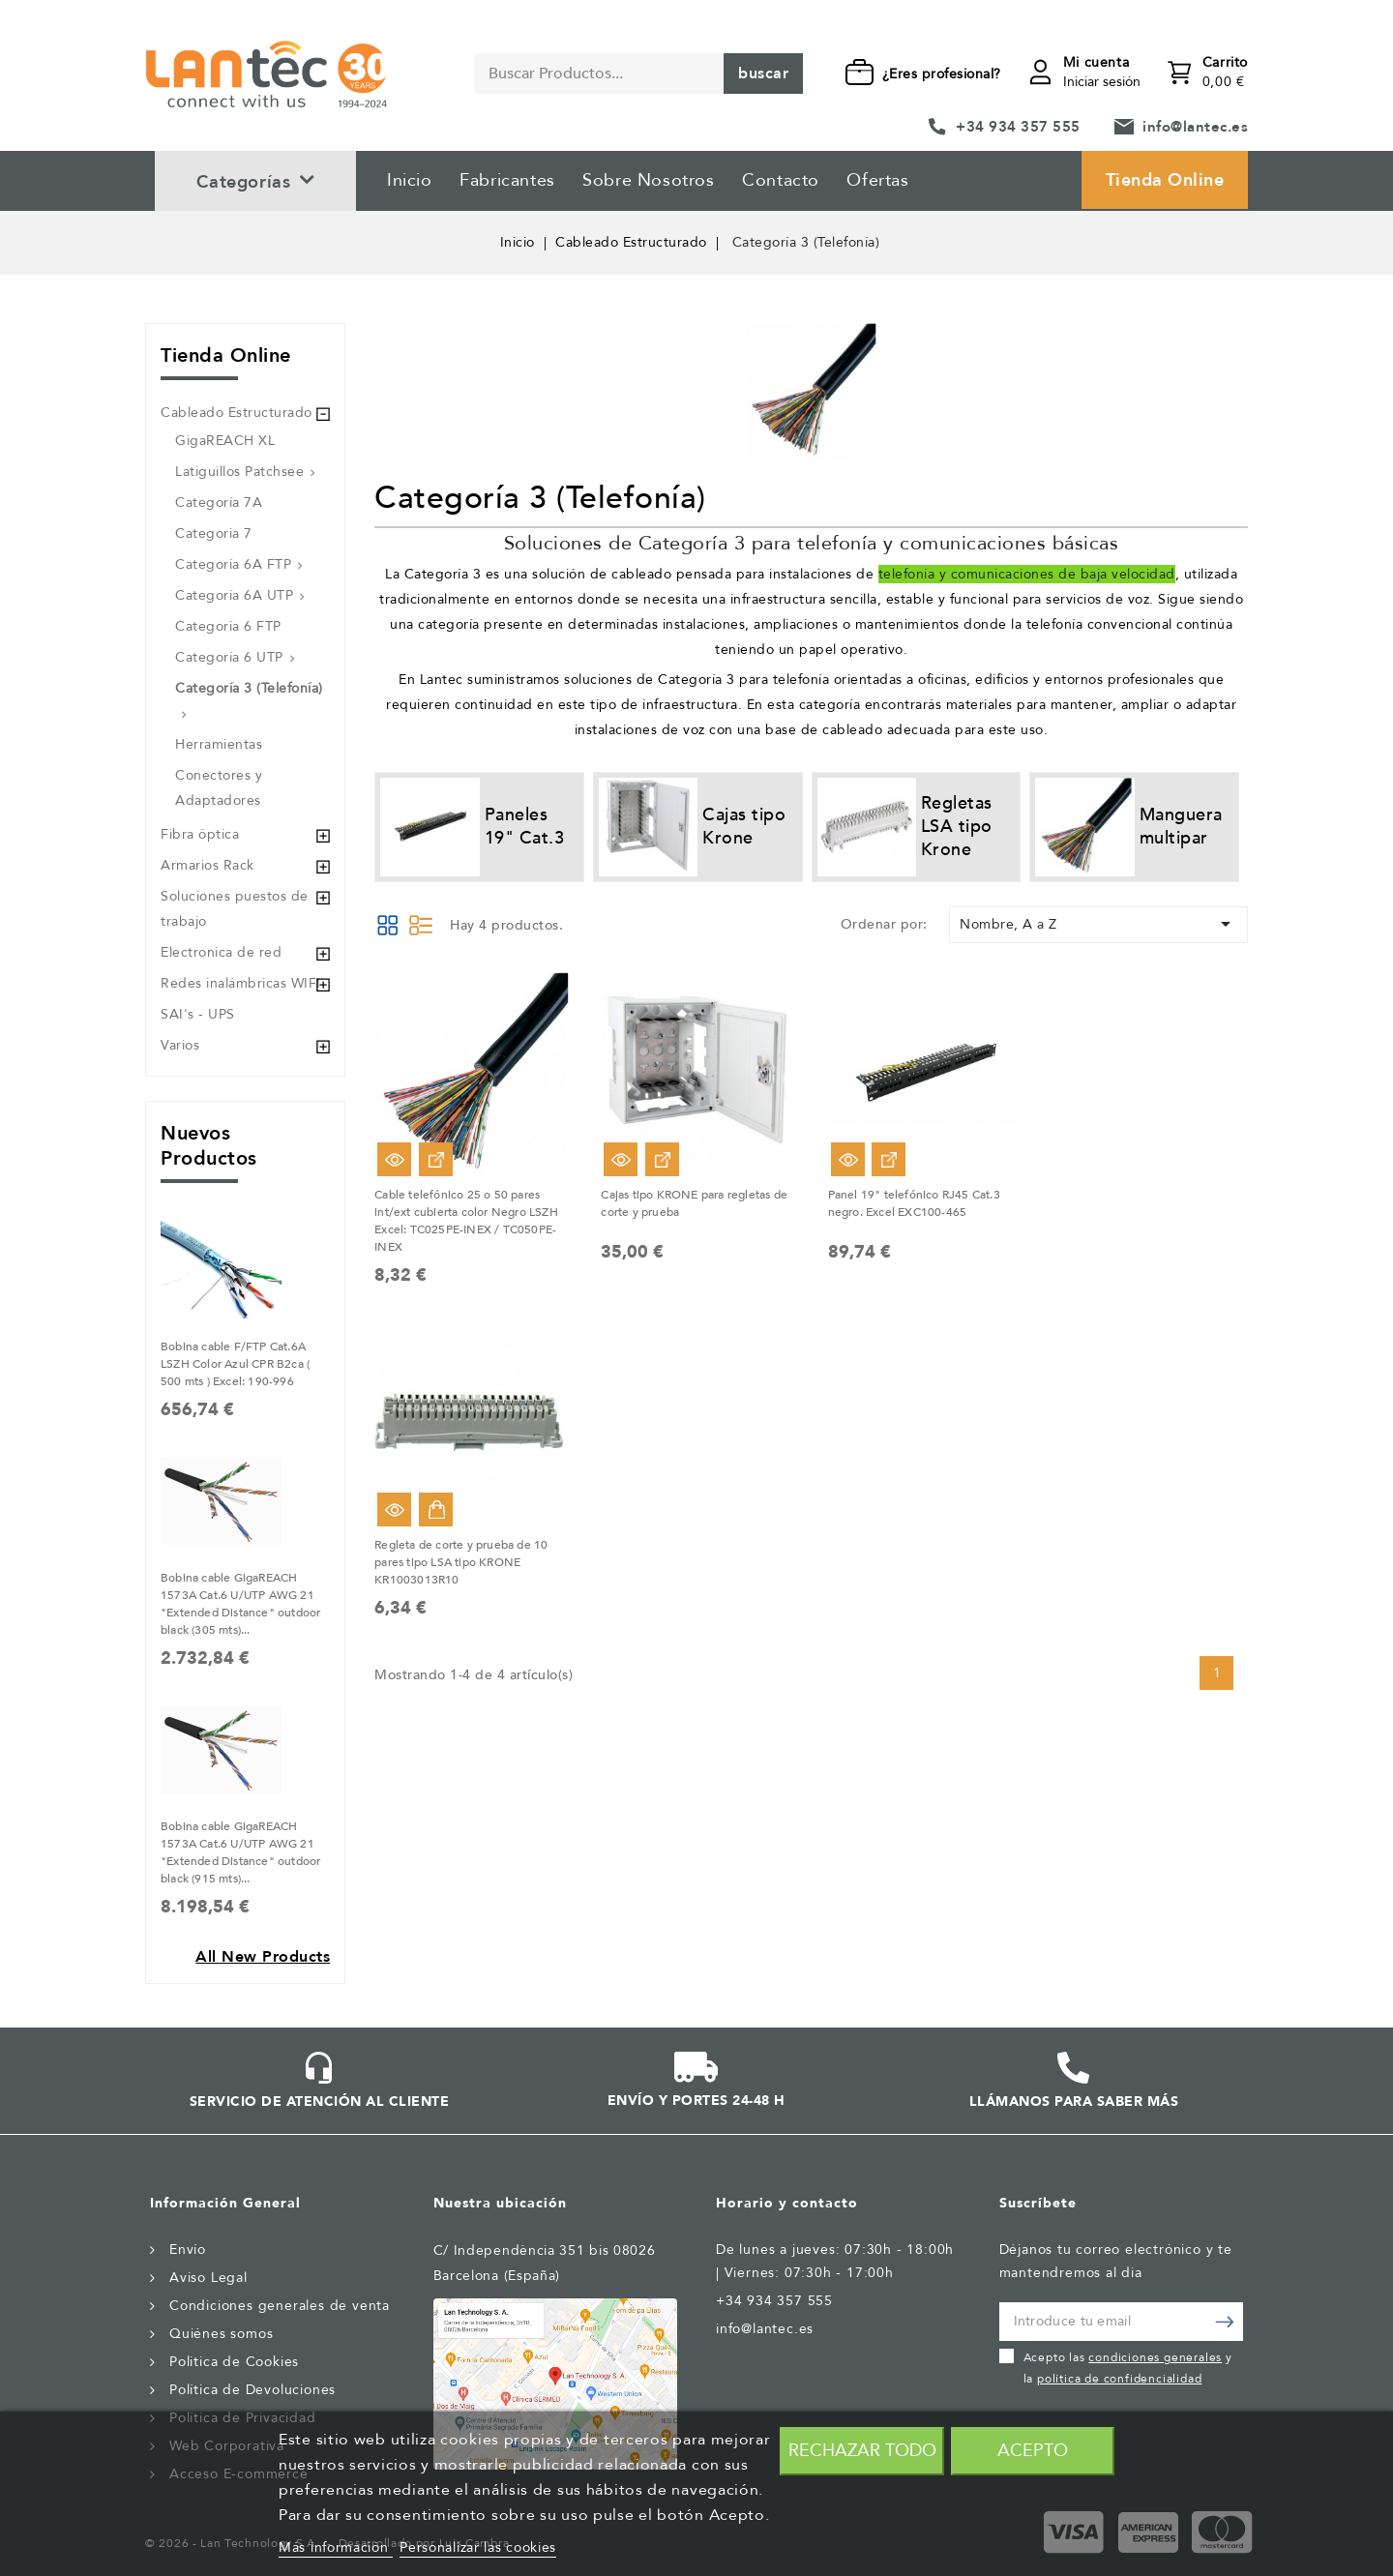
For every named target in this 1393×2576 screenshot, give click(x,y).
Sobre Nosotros (648, 180)
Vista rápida (394, 1159)
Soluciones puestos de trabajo (235, 909)
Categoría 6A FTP (233, 564)
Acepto (1032, 2451)
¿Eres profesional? (941, 74)
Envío (187, 2249)
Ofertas (877, 180)
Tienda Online (1165, 180)
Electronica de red (221, 952)
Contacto (780, 180)
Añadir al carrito (436, 1509)
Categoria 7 (213, 533)
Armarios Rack (207, 865)
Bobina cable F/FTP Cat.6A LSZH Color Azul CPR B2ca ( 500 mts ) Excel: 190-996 (235, 1364)
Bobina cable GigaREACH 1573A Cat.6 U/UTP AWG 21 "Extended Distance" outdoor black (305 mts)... (240, 1604)
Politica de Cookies (234, 2362)
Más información (336, 2547)
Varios (180, 1045)
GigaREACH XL (225, 440)
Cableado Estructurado (236, 412)
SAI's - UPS (198, 1014)
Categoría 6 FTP (228, 626)
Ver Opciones (436, 1159)
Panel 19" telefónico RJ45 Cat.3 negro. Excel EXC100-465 (914, 1203)
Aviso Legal (208, 2277)
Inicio (409, 180)
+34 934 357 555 (1018, 126)
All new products (262, 1957)
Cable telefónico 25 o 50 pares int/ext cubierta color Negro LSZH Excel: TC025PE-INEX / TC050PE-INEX (466, 1221)
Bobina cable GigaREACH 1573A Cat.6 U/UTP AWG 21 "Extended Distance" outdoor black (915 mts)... (240, 1852)
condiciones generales (1155, 2357)
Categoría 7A (218, 502)
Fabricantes (507, 180)
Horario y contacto (787, 2203)
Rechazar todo (862, 2451)
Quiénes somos (221, 2333)
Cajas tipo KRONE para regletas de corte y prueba (694, 1203)
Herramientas (218, 744)
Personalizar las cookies (478, 2547)
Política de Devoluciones (252, 2390)
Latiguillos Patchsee (239, 471)
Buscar (763, 73)
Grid (388, 924)
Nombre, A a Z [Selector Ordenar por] (1098, 923)
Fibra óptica (200, 834)
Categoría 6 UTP (229, 657)
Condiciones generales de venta (279, 2305)
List (420, 924)
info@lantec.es (1195, 126)
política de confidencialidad (1119, 2378)
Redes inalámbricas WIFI (241, 983)
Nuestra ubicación (500, 2203)
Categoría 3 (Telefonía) (249, 688)
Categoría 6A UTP (234, 595)
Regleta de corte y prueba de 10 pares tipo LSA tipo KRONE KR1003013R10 (461, 1562)
